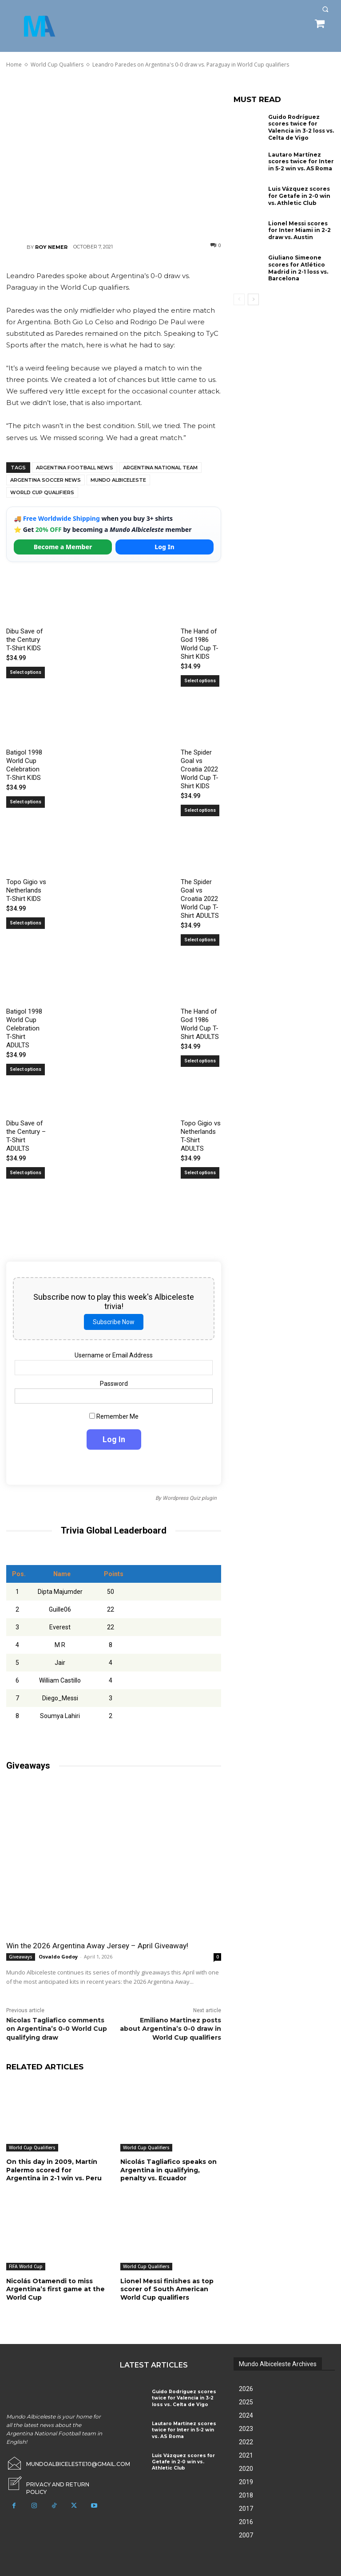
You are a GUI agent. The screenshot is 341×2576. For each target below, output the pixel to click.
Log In (164, 547)
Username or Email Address (114, 1355)
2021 (246, 2454)
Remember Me (114, 1416)
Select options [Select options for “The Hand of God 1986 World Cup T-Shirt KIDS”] (200, 680)
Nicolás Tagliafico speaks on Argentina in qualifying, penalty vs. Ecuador (168, 2170)
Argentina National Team (160, 467)
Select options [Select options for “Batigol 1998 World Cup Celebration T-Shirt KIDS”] (25, 801)
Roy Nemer (51, 247)
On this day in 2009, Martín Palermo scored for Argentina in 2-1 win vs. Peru (54, 2170)
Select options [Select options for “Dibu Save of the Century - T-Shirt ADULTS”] (25, 1172)
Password (114, 1383)
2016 (246, 2521)
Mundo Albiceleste (118, 480)
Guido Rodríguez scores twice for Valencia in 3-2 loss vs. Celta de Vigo (301, 127)
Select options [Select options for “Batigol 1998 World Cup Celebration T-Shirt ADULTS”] (25, 1069)
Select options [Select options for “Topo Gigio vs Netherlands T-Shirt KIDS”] (25, 922)
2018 (246, 2494)
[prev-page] (239, 299)
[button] (325, 9)
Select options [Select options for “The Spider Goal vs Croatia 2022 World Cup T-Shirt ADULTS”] (200, 939)
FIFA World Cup (26, 2266)
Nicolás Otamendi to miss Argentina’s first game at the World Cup (55, 2289)
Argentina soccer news (45, 480)
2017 (246, 2508)
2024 (246, 2415)
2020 (246, 2468)
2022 (246, 2441)
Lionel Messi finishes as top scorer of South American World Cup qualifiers (167, 2289)
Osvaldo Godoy (58, 1956)
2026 (246, 2388)
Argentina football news (74, 467)
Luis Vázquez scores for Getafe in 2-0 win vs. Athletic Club (299, 195)
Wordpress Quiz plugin (190, 1498)
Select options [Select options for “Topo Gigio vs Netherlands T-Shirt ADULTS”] (200, 1172)
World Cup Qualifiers (42, 492)
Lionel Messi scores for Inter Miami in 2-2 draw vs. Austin (299, 230)
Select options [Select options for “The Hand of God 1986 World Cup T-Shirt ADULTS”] (200, 1060)
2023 (246, 2428)
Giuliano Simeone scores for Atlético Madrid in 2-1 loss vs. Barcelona (298, 268)
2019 (246, 2481)
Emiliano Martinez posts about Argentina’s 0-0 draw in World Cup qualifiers (170, 2028)
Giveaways (20, 1957)
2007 (246, 2534)
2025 (246, 2401)
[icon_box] (56, 2480)
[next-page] (253, 299)
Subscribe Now (114, 1321)
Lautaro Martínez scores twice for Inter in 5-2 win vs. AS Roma (301, 161)
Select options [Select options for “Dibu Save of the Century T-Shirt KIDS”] (25, 672)
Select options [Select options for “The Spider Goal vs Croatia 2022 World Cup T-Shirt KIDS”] (200, 810)
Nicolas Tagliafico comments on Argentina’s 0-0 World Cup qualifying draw (56, 2028)
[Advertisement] (113, 155)
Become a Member (63, 547)
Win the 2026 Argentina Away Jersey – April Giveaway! (97, 1945)
